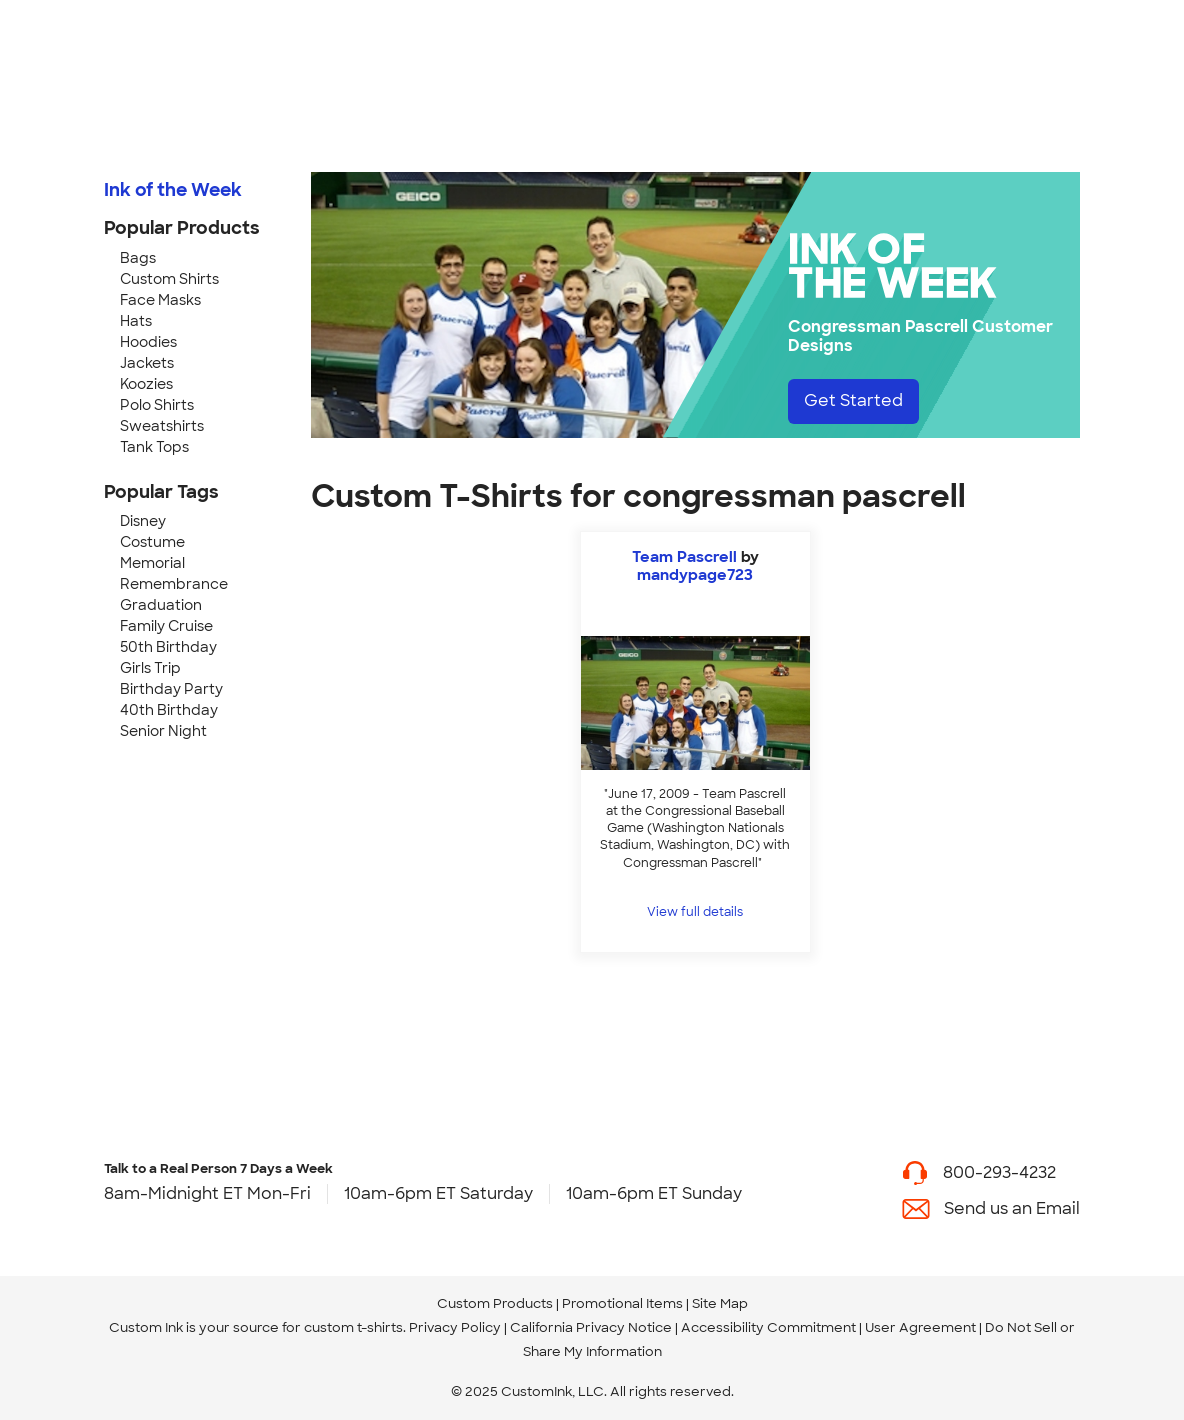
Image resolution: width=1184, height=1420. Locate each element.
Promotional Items (622, 1303)
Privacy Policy (455, 1327)
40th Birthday (169, 710)
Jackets (147, 363)
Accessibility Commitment (768, 1327)
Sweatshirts (162, 426)
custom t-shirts (353, 1327)
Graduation (161, 605)
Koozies (146, 384)
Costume (152, 542)
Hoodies (148, 342)
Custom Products (495, 1303)
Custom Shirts (169, 279)
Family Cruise (166, 626)
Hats (136, 321)
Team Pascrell (684, 557)
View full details (695, 912)
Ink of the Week (173, 190)
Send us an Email (1012, 1208)
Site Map (720, 1303)
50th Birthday (168, 647)
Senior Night (163, 731)
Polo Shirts (157, 405)
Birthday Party (171, 689)
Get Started (853, 400)
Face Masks (160, 300)
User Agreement (920, 1327)
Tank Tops (154, 447)
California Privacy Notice (591, 1327)
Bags (138, 258)
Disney (143, 521)
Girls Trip (150, 668)
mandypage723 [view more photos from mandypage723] (695, 575)
